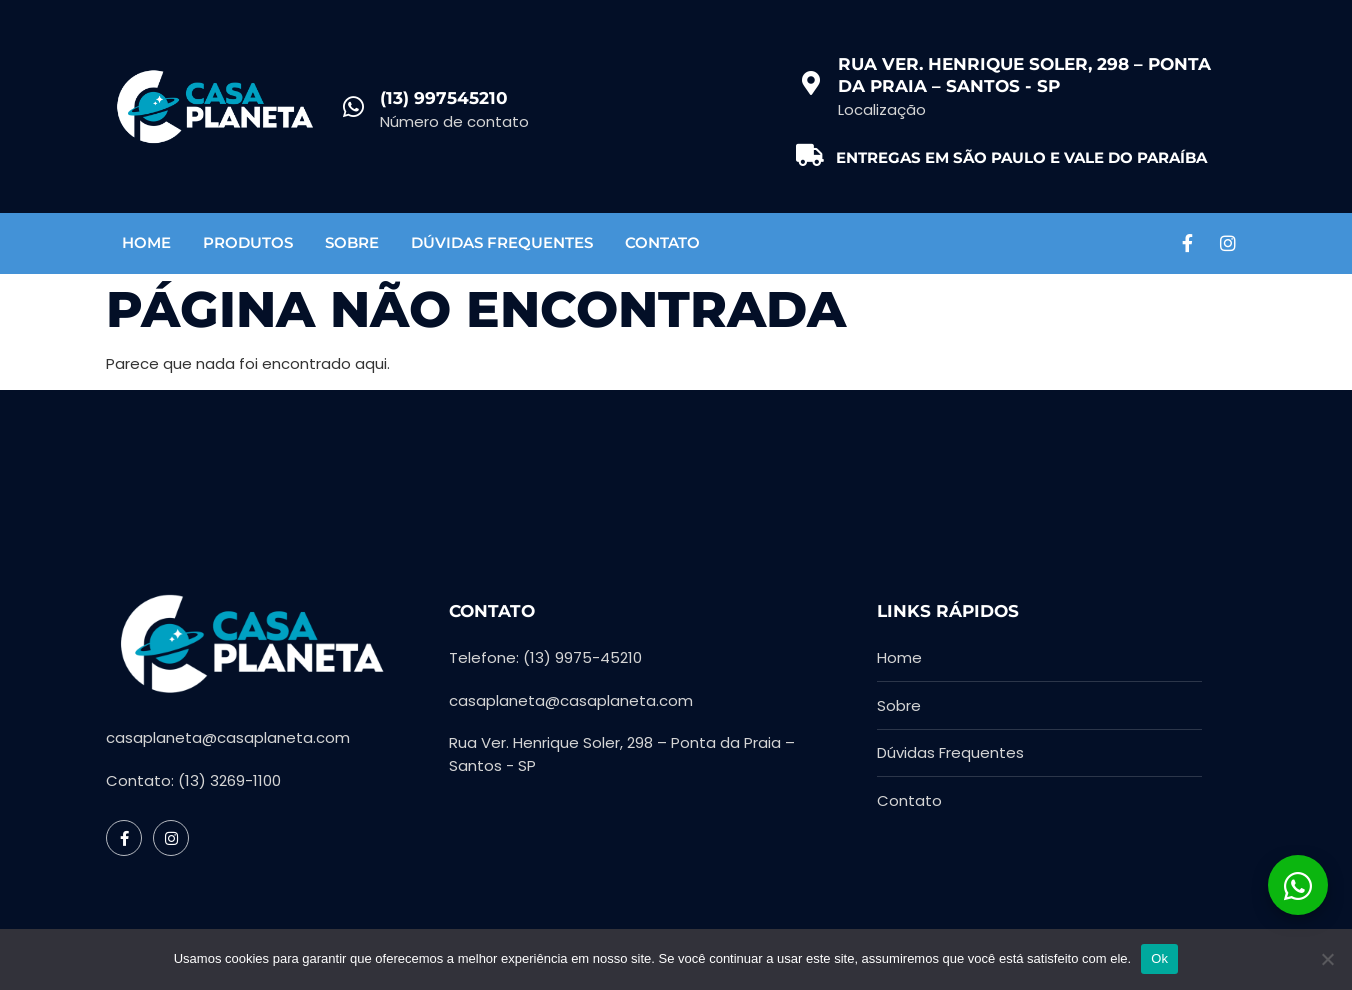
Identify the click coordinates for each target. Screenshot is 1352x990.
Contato (662, 242)
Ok (1159, 958)
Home (146, 242)
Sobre (352, 242)
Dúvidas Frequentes (502, 242)
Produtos (248, 242)
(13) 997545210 (444, 98)
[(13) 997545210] (353, 107)
